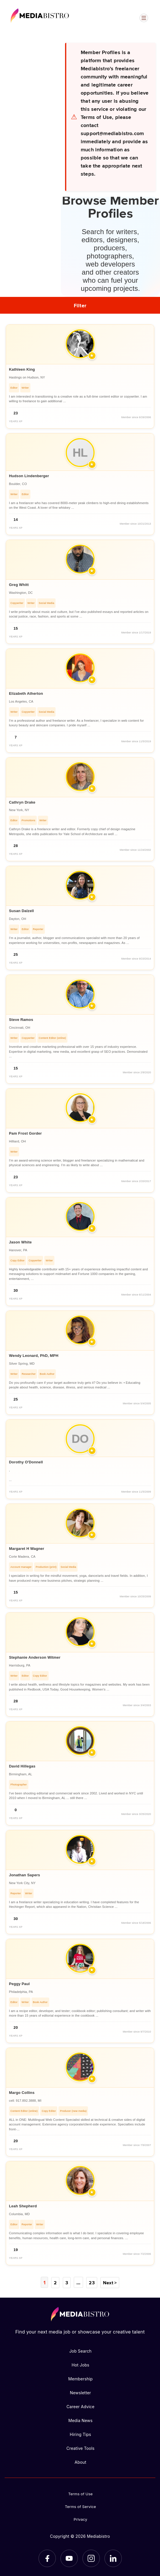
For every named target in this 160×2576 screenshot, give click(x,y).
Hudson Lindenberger (29, 476)
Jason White (20, 1242)
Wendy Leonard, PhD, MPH (33, 1355)
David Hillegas (22, 1766)
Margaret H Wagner (26, 1548)
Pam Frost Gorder (25, 1133)
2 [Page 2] (55, 2282)
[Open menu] (144, 18)
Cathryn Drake (22, 802)
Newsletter (80, 2392)
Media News (80, 2420)
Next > (109, 2282)
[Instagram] (91, 2558)
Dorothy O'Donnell (26, 1462)
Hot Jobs (80, 2364)
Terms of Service (80, 2506)
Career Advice (81, 2406)
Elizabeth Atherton (26, 693)
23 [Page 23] (91, 2282)
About (80, 2461)
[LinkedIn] (113, 2558)
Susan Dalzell (21, 911)
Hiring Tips (80, 2434)
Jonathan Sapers (24, 1875)
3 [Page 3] (67, 2282)
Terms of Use (80, 2493)
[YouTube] (69, 2558)
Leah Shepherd (23, 2206)
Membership (80, 2378)
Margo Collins (21, 2092)
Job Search (80, 2350)
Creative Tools (80, 2447)
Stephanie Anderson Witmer (34, 1657)
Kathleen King (22, 369)
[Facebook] (47, 2558)
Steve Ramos (21, 1019)
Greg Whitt (19, 585)
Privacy (80, 2519)
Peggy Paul (19, 1984)
